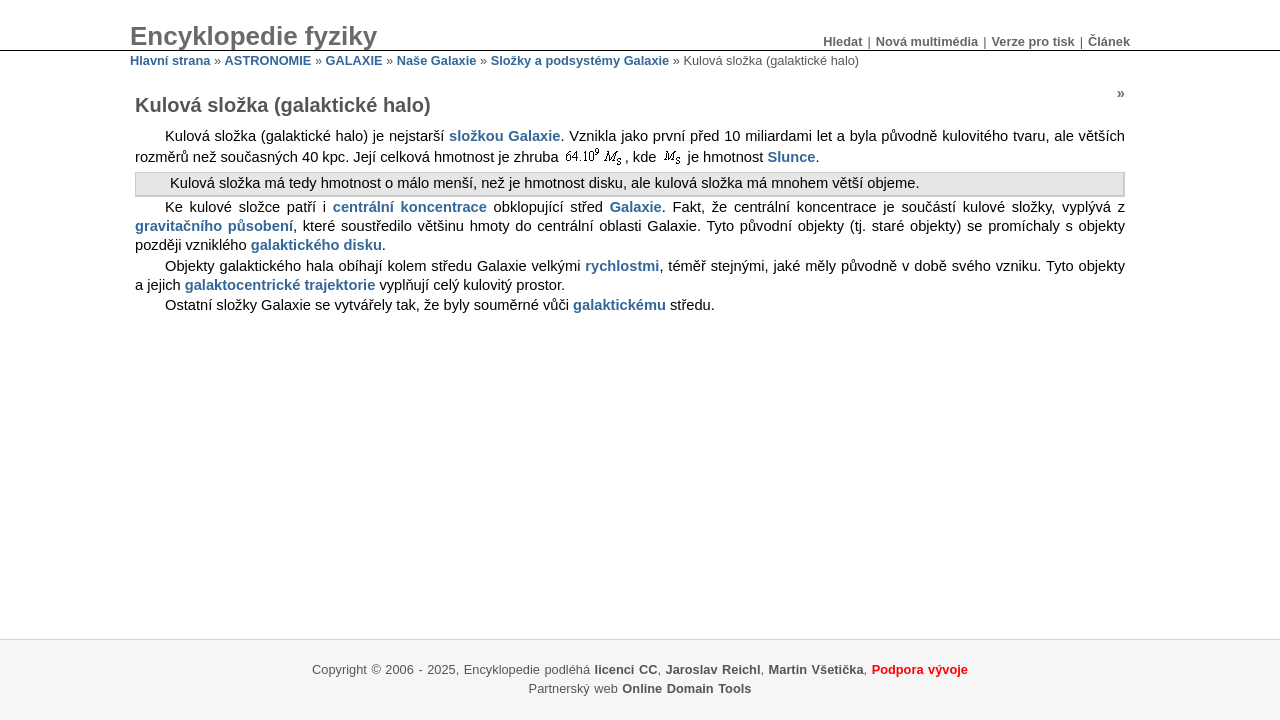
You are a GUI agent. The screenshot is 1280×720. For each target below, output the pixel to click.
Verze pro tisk (1032, 41)
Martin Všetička (816, 669)
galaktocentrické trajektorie (280, 285)
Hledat (842, 41)
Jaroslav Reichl (713, 669)
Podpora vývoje (920, 669)
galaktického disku (316, 245)
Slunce (791, 157)
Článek (1109, 41)
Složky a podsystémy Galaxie (580, 60)
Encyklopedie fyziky (253, 36)
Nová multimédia (927, 41)
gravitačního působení (214, 226)
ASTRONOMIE (268, 60)
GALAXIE (354, 60)
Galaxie (636, 207)
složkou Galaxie (504, 136)
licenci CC (626, 669)
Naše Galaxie (437, 60)
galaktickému (619, 305)
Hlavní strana (170, 60)
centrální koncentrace (410, 207)
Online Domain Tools (686, 688)
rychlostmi (622, 266)
